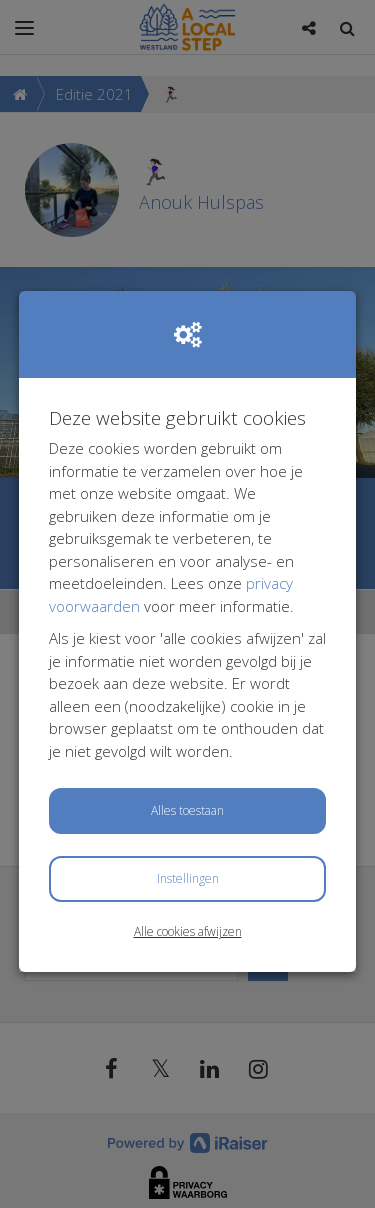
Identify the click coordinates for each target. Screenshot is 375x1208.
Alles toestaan (187, 810)
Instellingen (188, 878)
